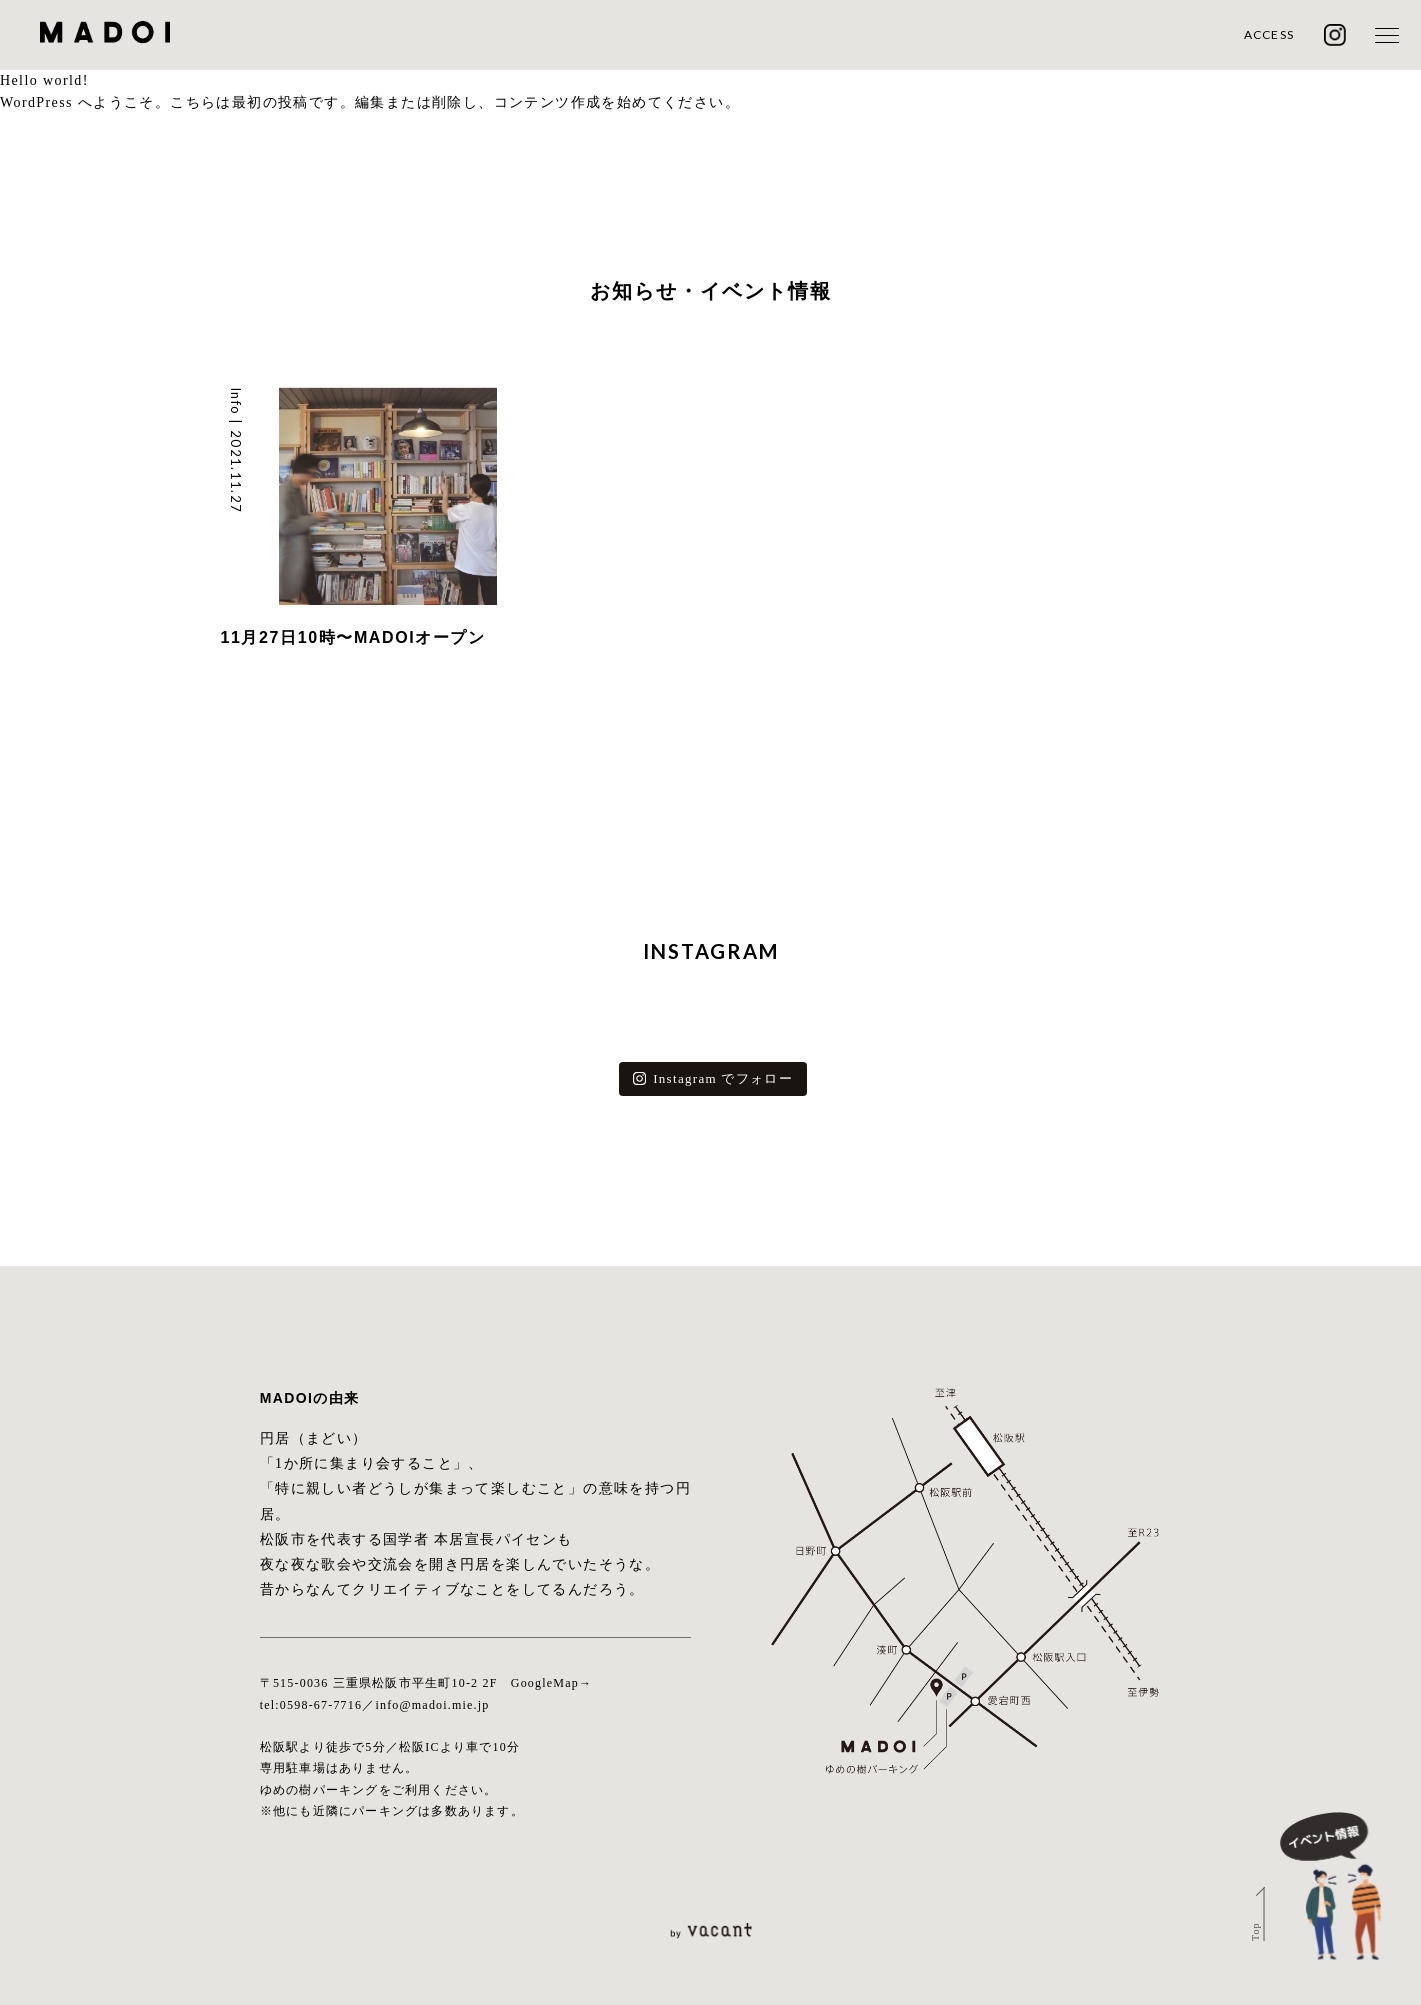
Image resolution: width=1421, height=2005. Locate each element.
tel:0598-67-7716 (311, 1705)
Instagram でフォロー (713, 1078)
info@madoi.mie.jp (432, 1705)
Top (1254, 1931)
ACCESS (1269, 34)
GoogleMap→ (551, 1683)
